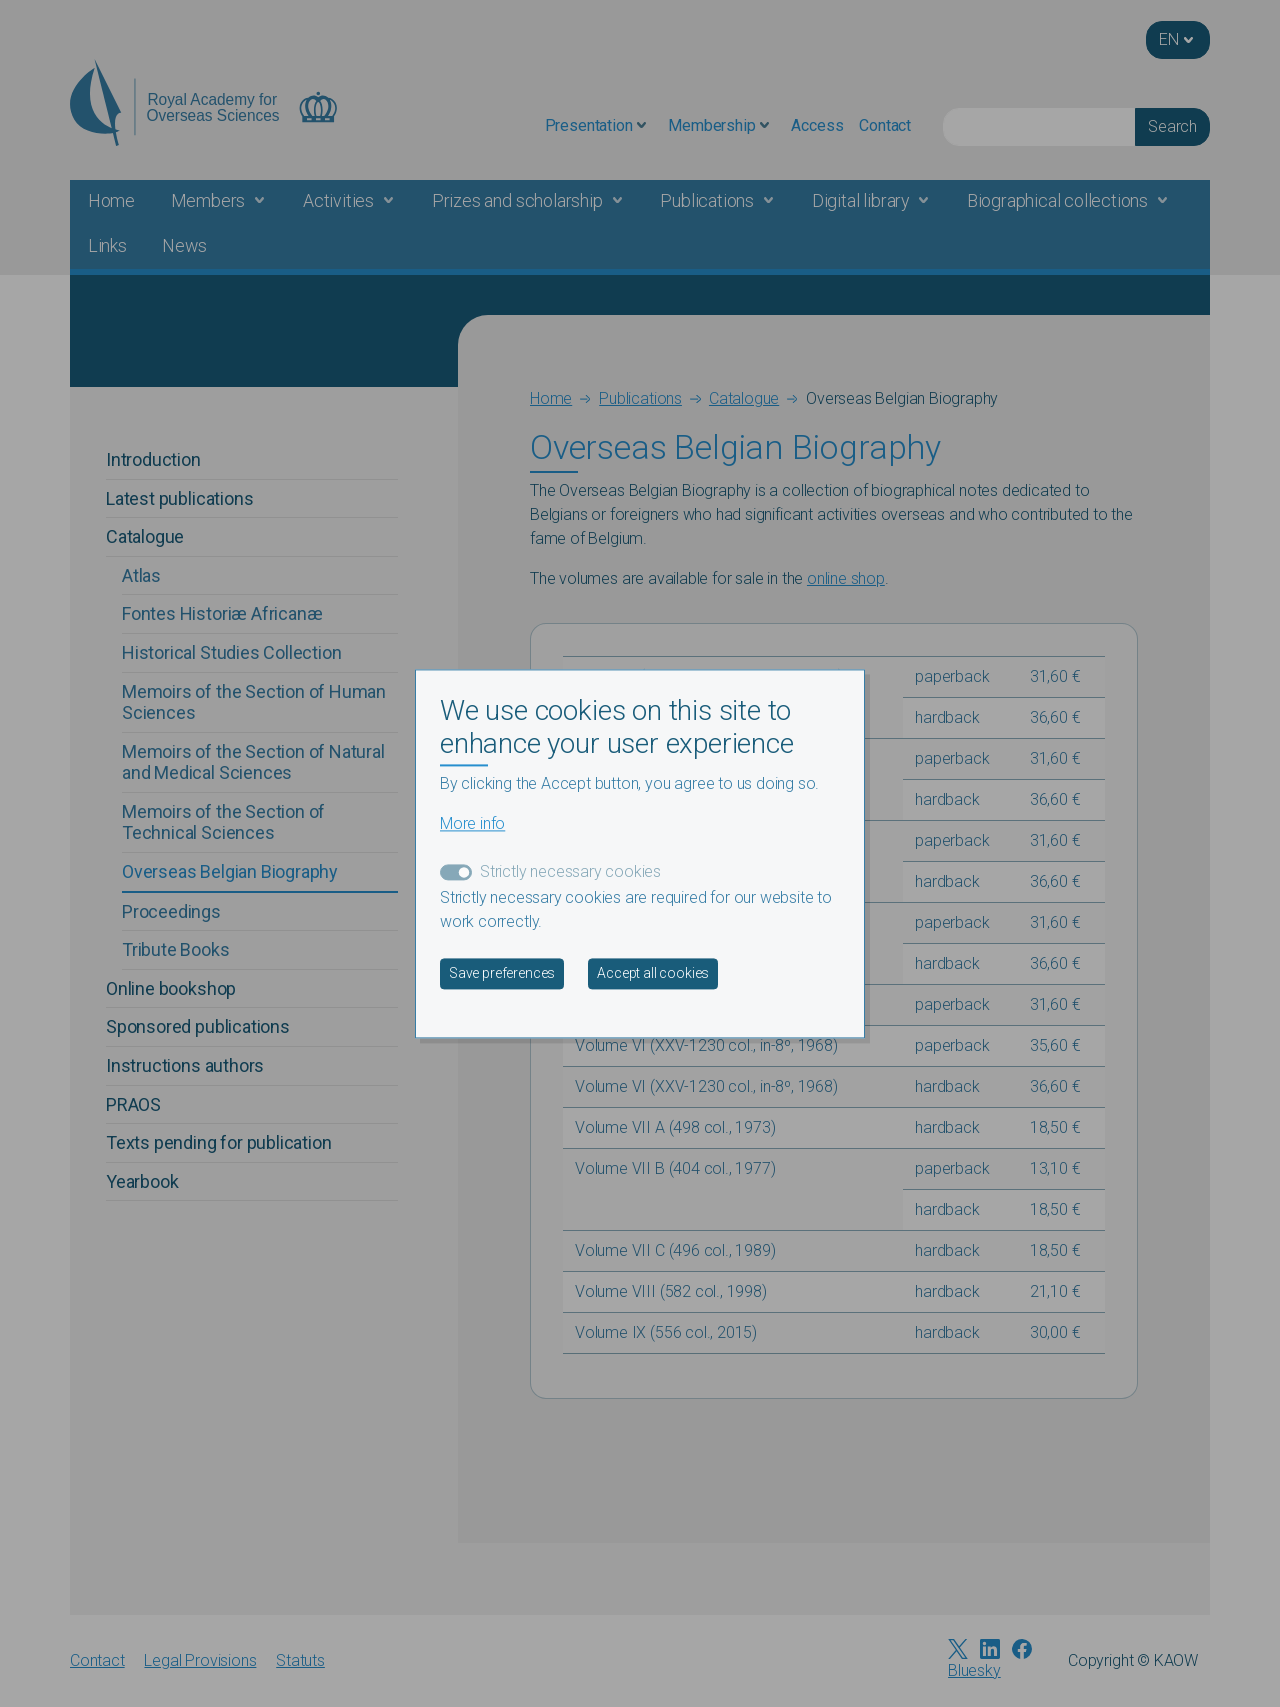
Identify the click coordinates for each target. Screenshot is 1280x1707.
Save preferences (502, 973)
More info (472, 823)
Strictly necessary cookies (570, 871)
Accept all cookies (653, 973)
